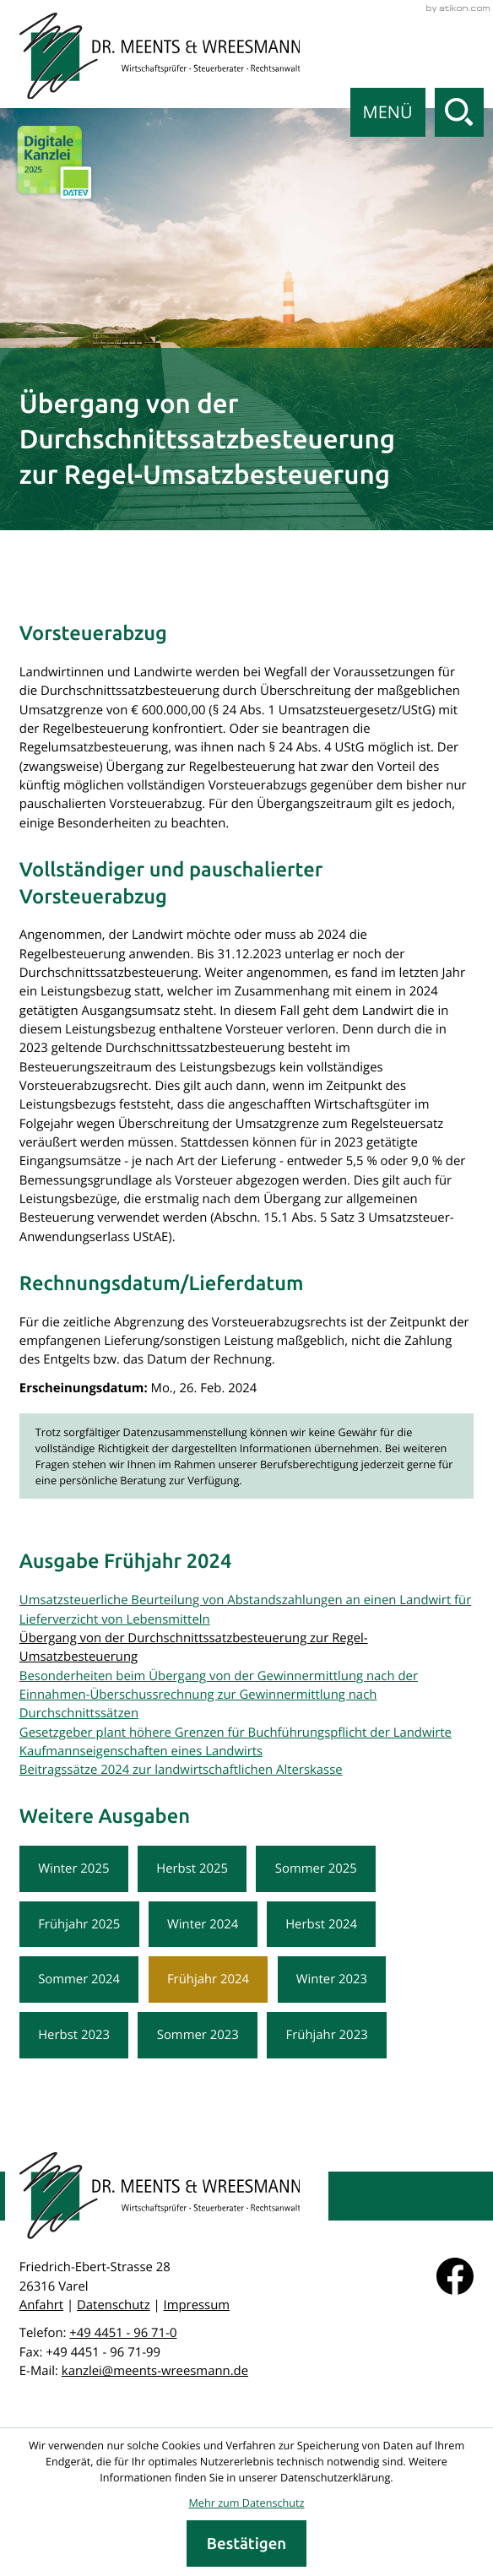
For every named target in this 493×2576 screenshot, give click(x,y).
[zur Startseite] (160, 56)
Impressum (197, 2305)
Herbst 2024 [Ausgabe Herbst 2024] (321, 1924)
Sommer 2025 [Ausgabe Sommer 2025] (316, 1868)
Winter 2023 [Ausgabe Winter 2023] (331, 1979)
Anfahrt (41, 2305)
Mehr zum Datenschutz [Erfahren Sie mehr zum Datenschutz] (246, 2502)
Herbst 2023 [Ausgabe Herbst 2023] (74, 2034)
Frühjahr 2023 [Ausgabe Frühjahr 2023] (327, 2034)
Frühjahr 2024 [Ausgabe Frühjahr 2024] (208, 1979)
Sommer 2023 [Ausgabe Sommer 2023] (198, 2034)
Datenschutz (113, 2305)
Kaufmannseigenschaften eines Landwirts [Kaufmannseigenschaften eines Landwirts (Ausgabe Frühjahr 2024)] (141, 1751)
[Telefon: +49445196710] (122, 2333)
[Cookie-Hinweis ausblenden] (246, 2543)
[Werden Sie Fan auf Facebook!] (455, 2276)
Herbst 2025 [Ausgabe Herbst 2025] (192, 1868)
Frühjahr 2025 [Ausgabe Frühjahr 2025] (79, 1924)
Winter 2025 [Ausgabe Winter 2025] (73, 1868)
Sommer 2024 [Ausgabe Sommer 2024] (79, 1979)
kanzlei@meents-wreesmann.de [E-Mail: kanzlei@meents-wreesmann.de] (155, 2370)
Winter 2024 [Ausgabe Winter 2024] (202, 1924)
